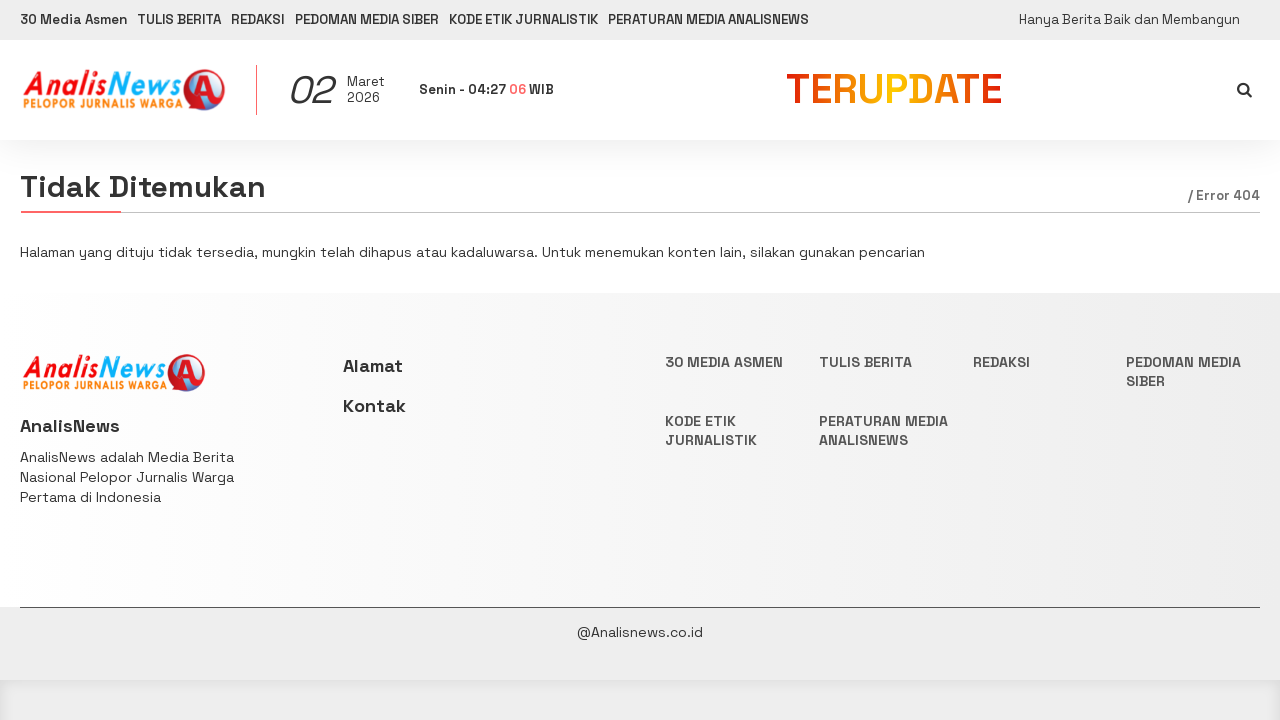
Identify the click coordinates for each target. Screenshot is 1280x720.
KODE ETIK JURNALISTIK (627, 20)
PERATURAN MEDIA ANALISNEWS (847, 20)
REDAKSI (307, 20)
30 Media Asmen (78, 20)
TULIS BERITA (207, 20)
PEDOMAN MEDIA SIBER (440, 20)
